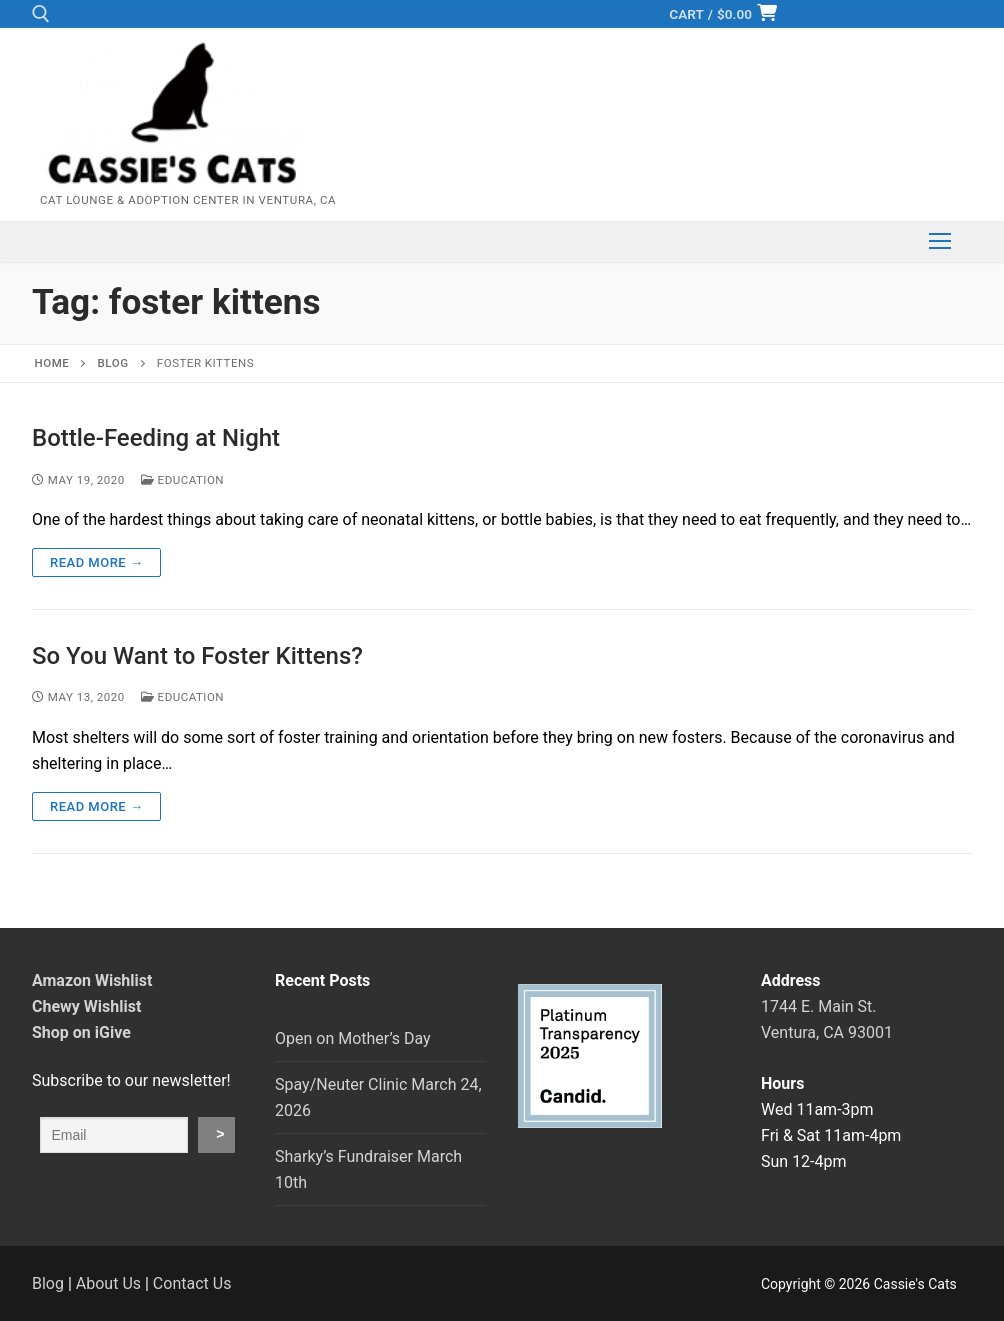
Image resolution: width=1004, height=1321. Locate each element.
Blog (48, 1283)
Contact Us (192, 1283)
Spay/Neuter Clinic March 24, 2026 (378, 1097)
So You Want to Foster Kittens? (197, 656)
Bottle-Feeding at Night (156, 438)
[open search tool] (41, 14)
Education (182, 480)
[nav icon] (940, 242)
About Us (108, 1283)
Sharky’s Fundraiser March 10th (368, 1169)
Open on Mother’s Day (353, 1038)
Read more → (96, 562)
